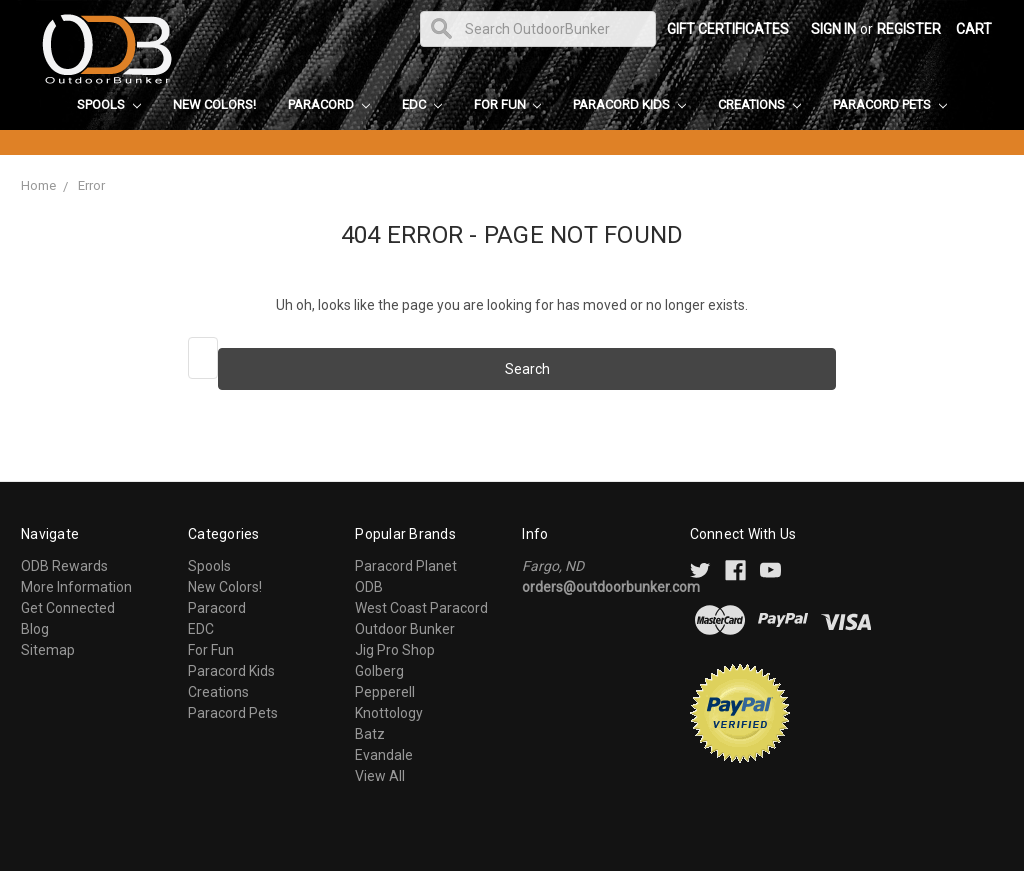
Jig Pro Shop (395, 650)
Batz (370, 734)
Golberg (379, 671)
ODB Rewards (64, 566)
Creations (759, 104)
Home (38, 185)
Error (91, 185)
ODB (369, 587)
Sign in (833, 29)
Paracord (329, 104)
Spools (109, 104)
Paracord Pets (890, 104)
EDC (422, 104)
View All (380, 776)
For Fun (508, 104)
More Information (76, 587)
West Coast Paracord (421, 608)
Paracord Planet (406, 566)
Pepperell (385, 692)
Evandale (384, 755)
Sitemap (48, 650)
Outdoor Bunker (405, 629)
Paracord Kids (629, 104)
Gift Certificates (728, 29)
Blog (35, 629)
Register (909, 29)
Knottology (389, 713)
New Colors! (214, 104)
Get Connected (68, 608)
